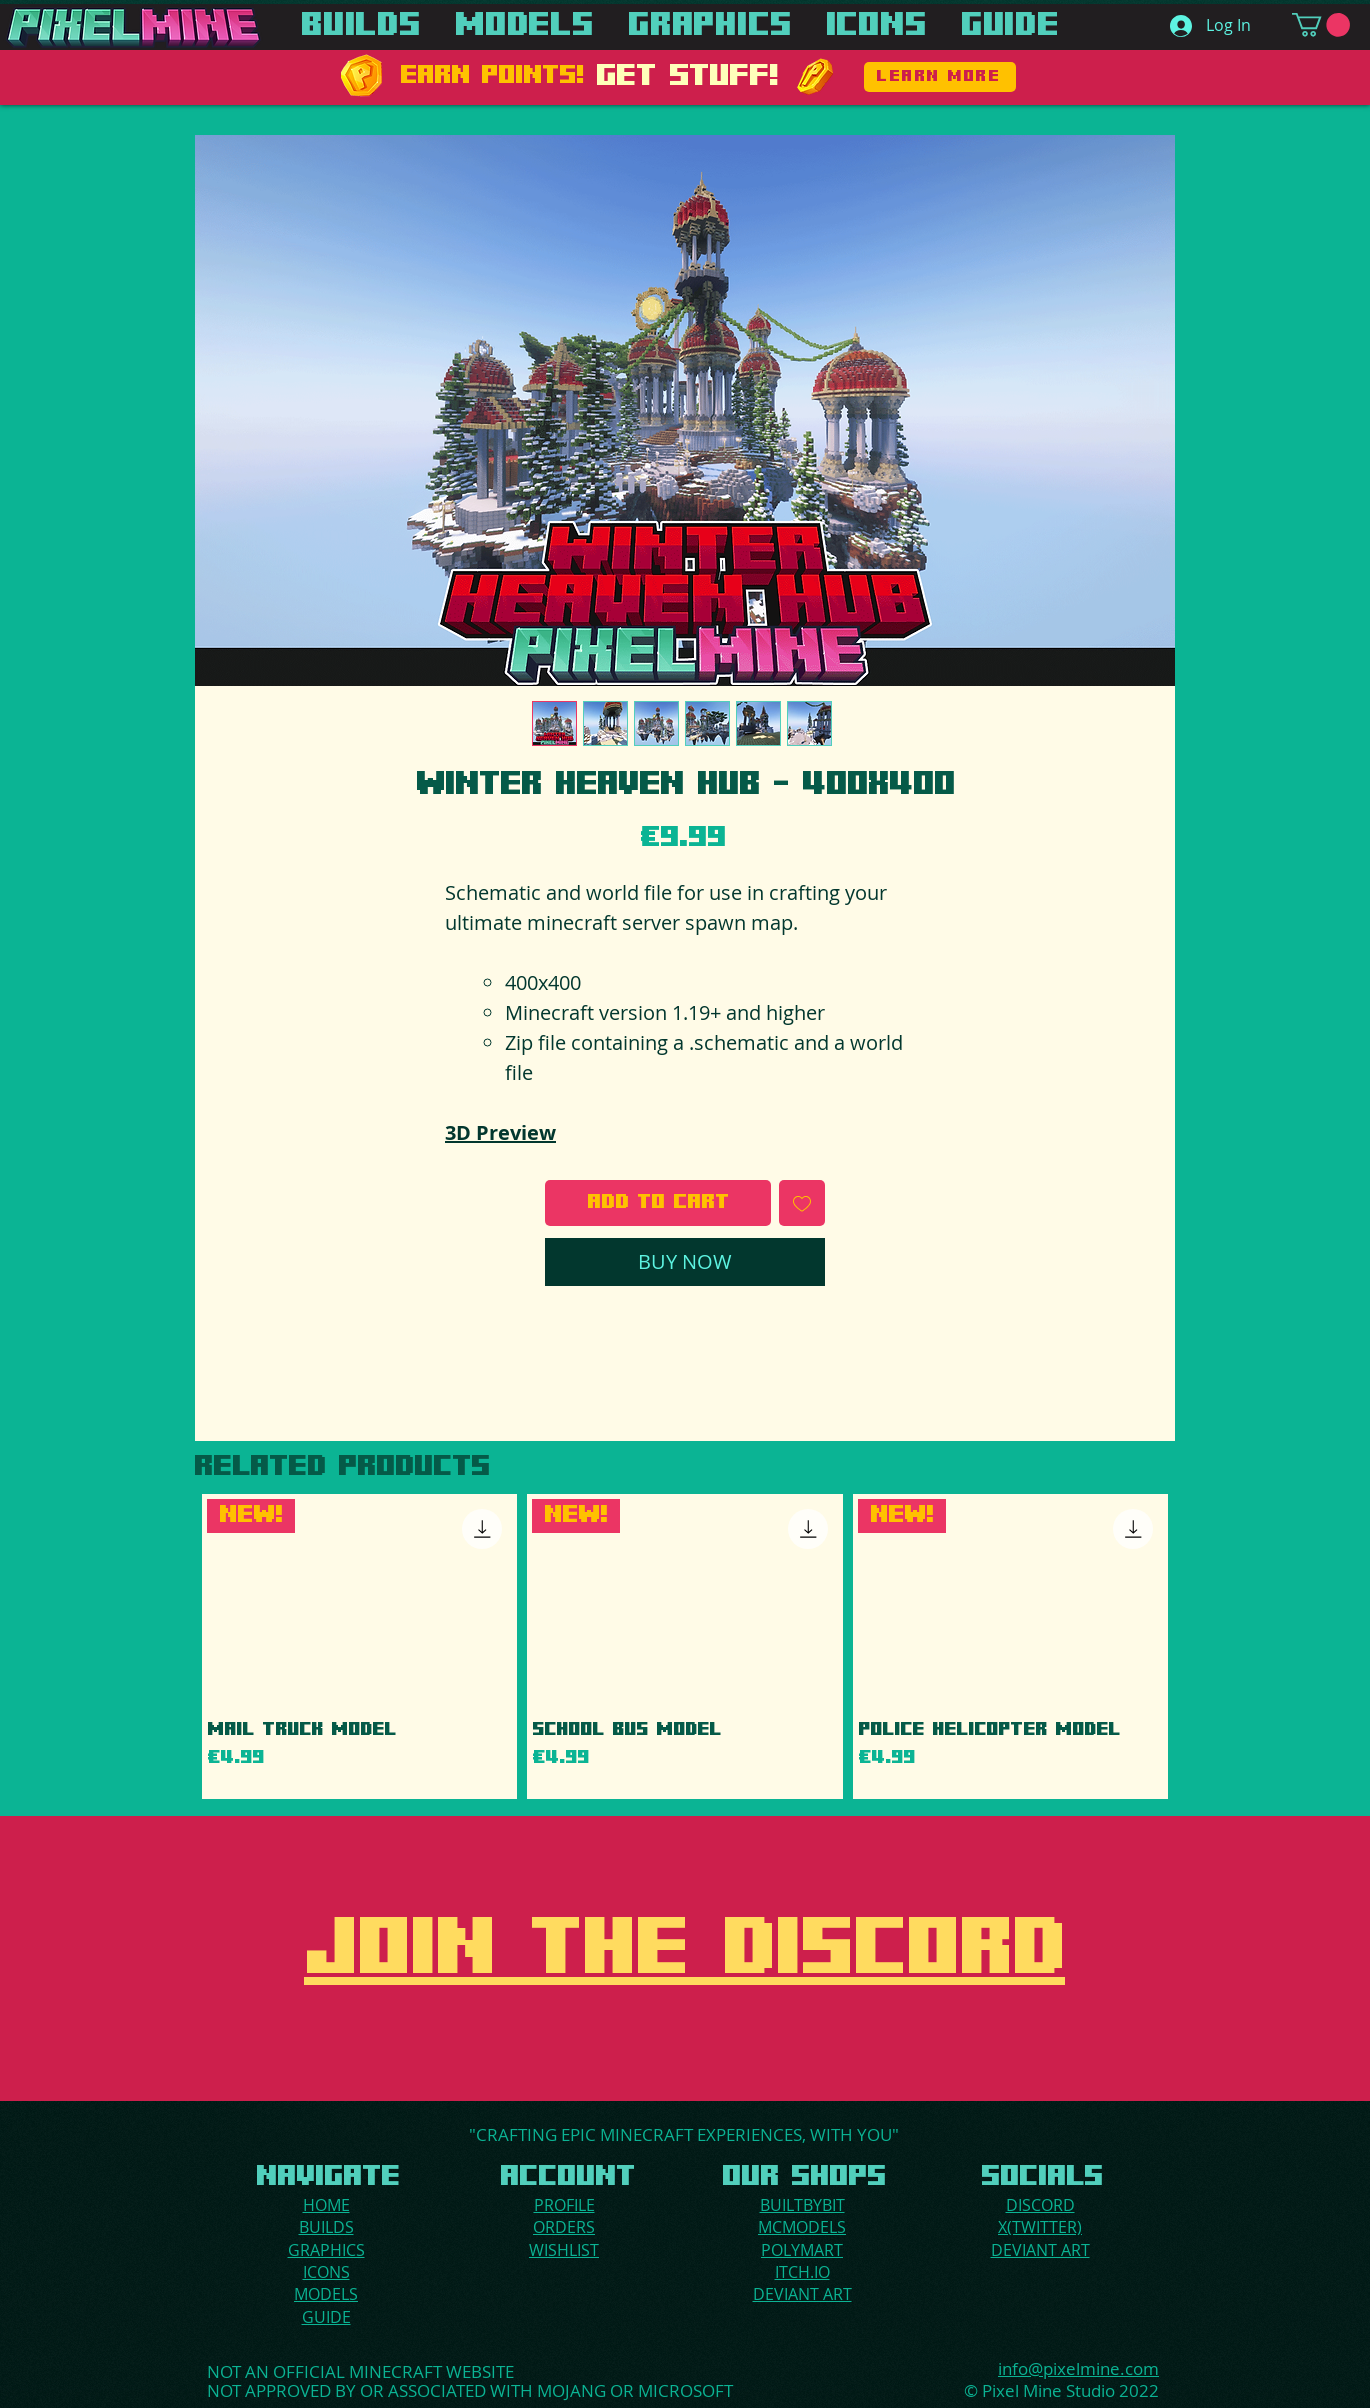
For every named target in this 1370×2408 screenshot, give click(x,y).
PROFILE (564, 2205)
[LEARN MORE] (940, 77)
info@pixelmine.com (1078, 2368)
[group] (685, 1646)
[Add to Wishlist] (802, 1203)
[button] (1321, 25)
